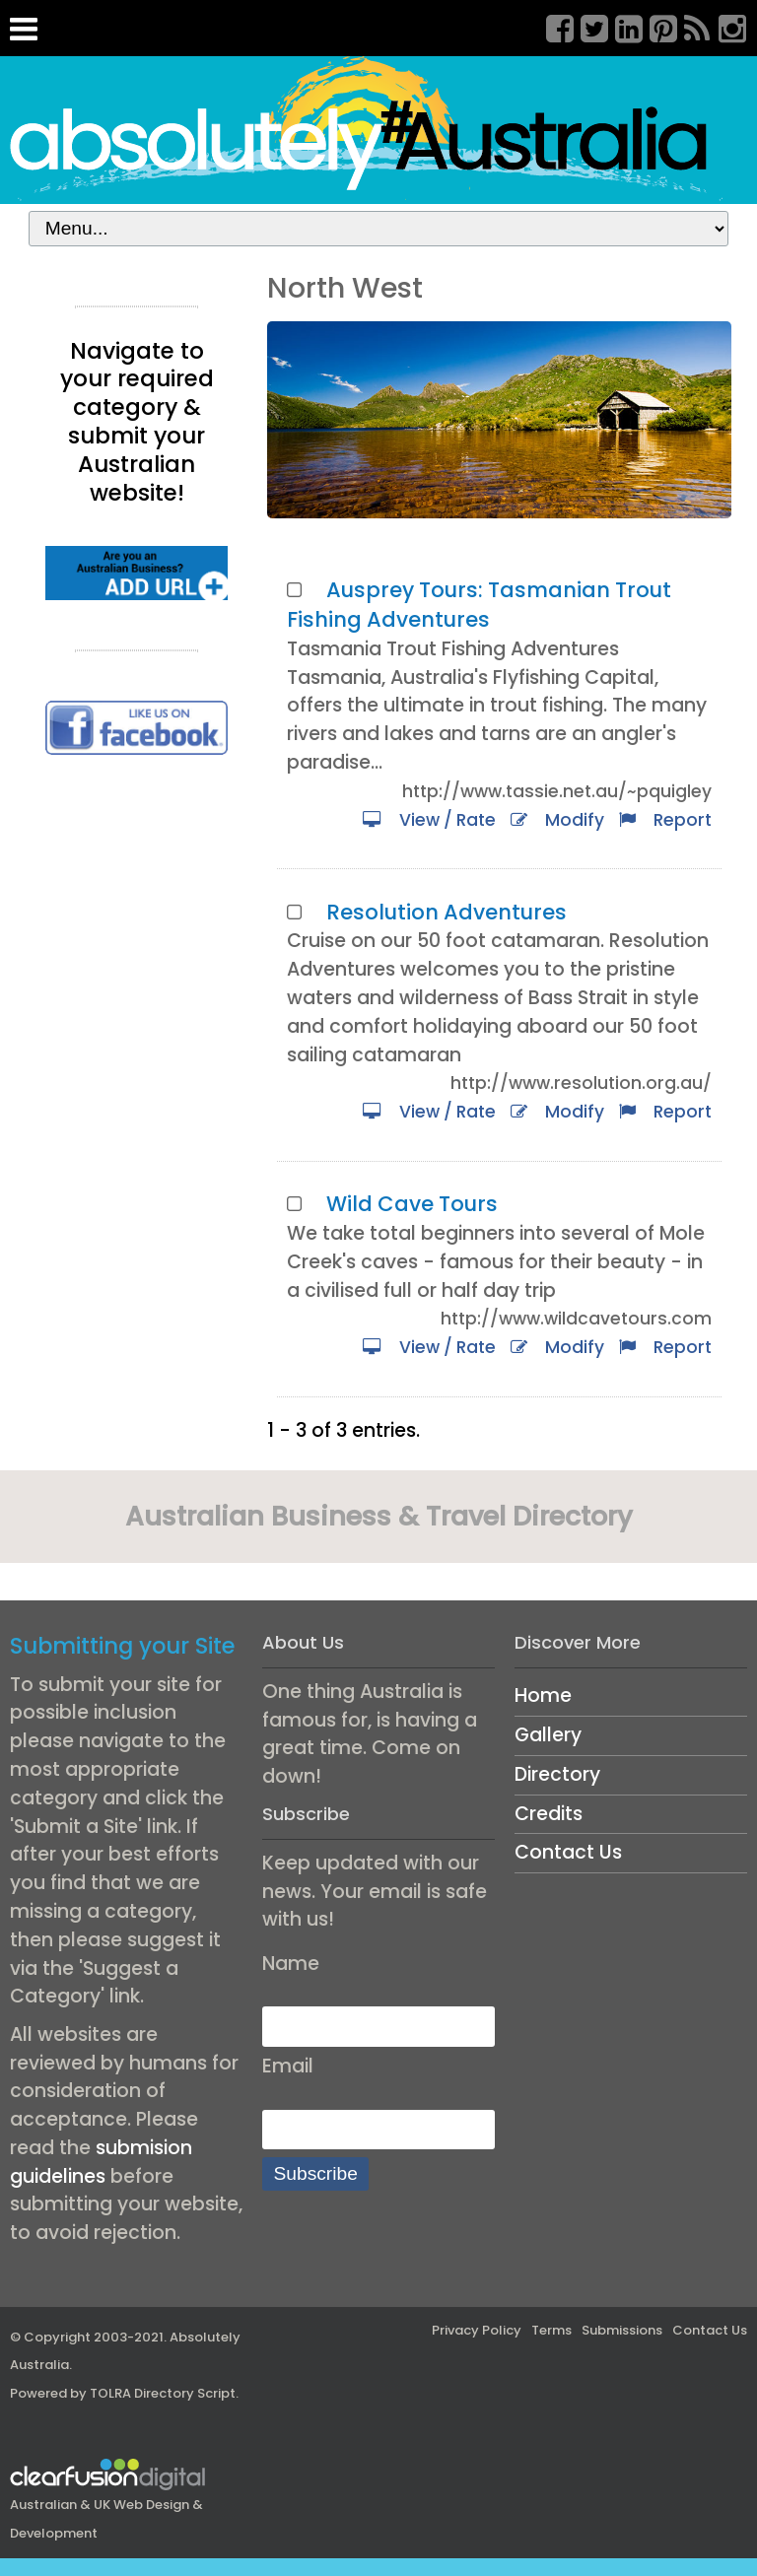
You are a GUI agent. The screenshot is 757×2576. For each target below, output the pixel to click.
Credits (549, 1813)
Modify (557, 820)
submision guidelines (101, 2162)
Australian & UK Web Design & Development (108, 2503)
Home (543, 1695)
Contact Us (568, 1852)
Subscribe (316, 2173)
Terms (551, 2330)
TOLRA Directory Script (163, 2393)
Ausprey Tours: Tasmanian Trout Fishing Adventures (479, 605)
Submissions (622, 2330)
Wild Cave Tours (412, 1203)
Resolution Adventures (446, 912)
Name (290, 1963)
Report (665, 820)
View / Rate (429, 820)
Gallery (548, 1735)
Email (287, 2066)
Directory (557, 1774)
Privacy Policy (476, 2330)
